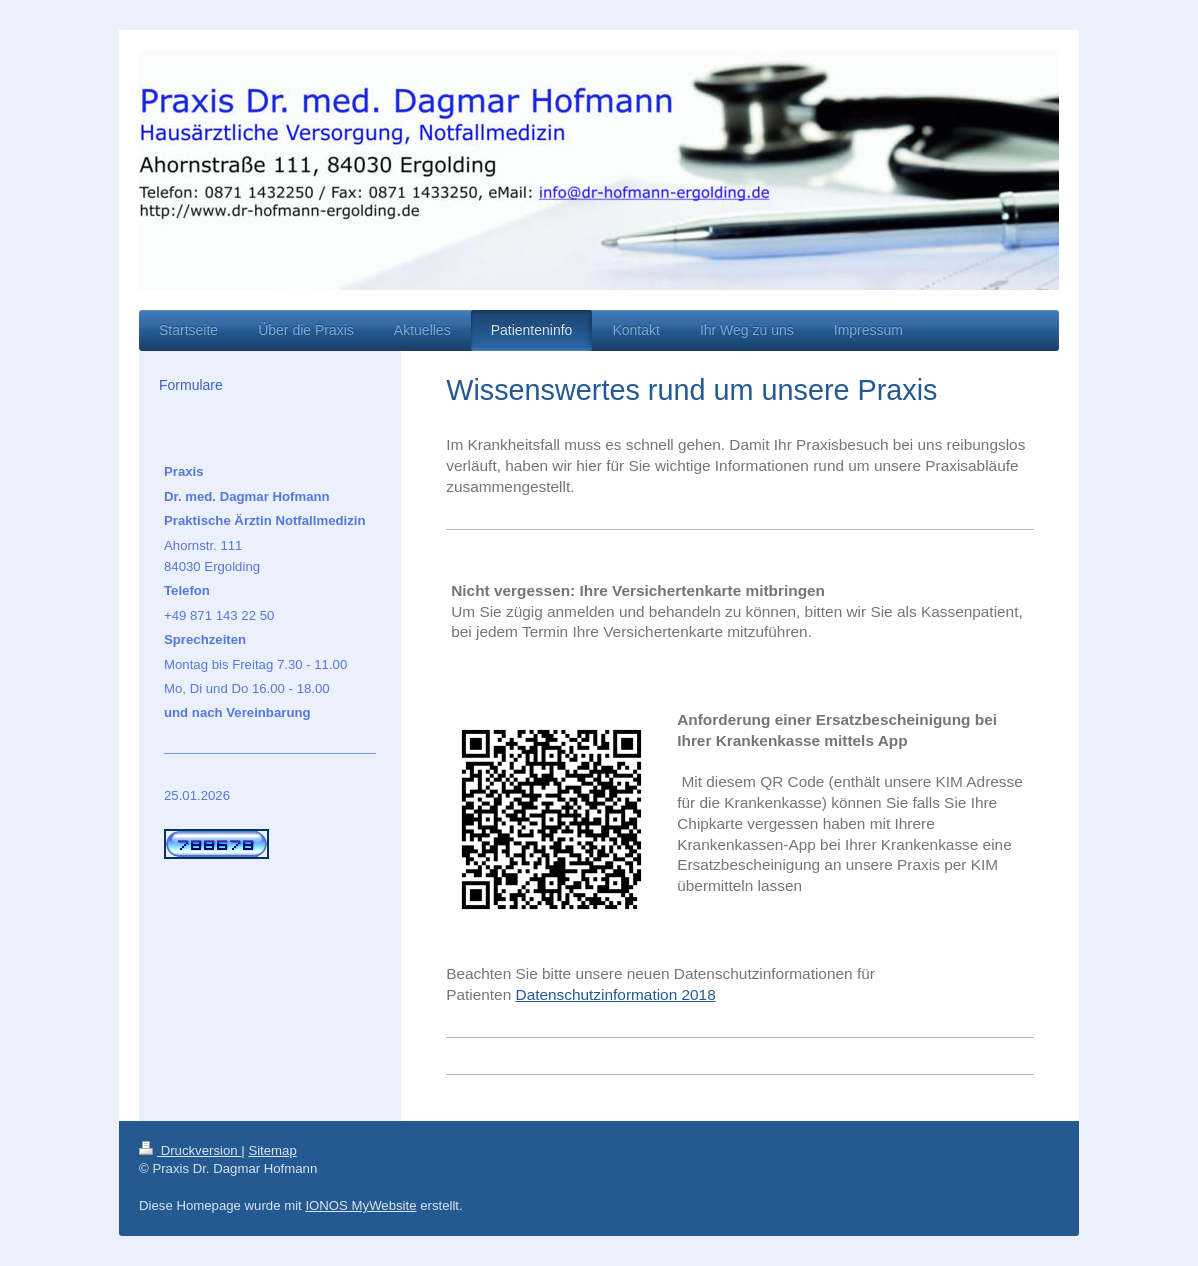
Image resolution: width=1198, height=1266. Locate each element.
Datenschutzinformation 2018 (616, 994)
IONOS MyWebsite (360, 1205)
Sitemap (272, 1150)
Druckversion (190, 1150)
